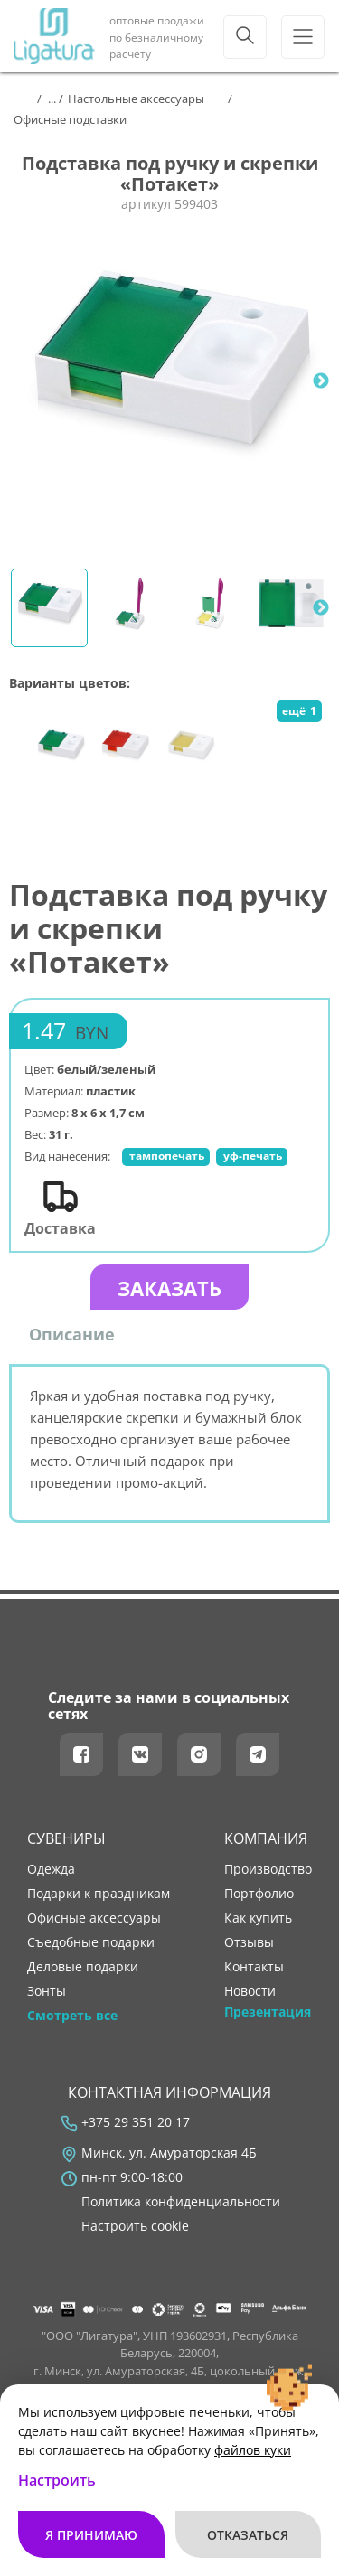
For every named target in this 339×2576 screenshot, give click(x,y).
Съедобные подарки (91, 1942)
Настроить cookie (135, 2226)
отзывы (249, 1942)
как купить (258, 1918)
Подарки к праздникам (98, 1893)
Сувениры (66, 1838)
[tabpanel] (169, 381)
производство (268, 1869)
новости (250, 1991)
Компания (265, 1838)
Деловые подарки (82, 1967)
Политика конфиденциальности (180, 2202)
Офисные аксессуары (94, 1918)
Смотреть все (72, 2015)
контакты (254, 1967)
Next (321, 381)
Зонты (46, 1991)
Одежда (51, 1869)
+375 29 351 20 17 (135, 2122)
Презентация (267, 2012)
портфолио (259, 1893)
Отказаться (247, 2534)
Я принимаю (91, 2534)
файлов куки (252, 2449)
